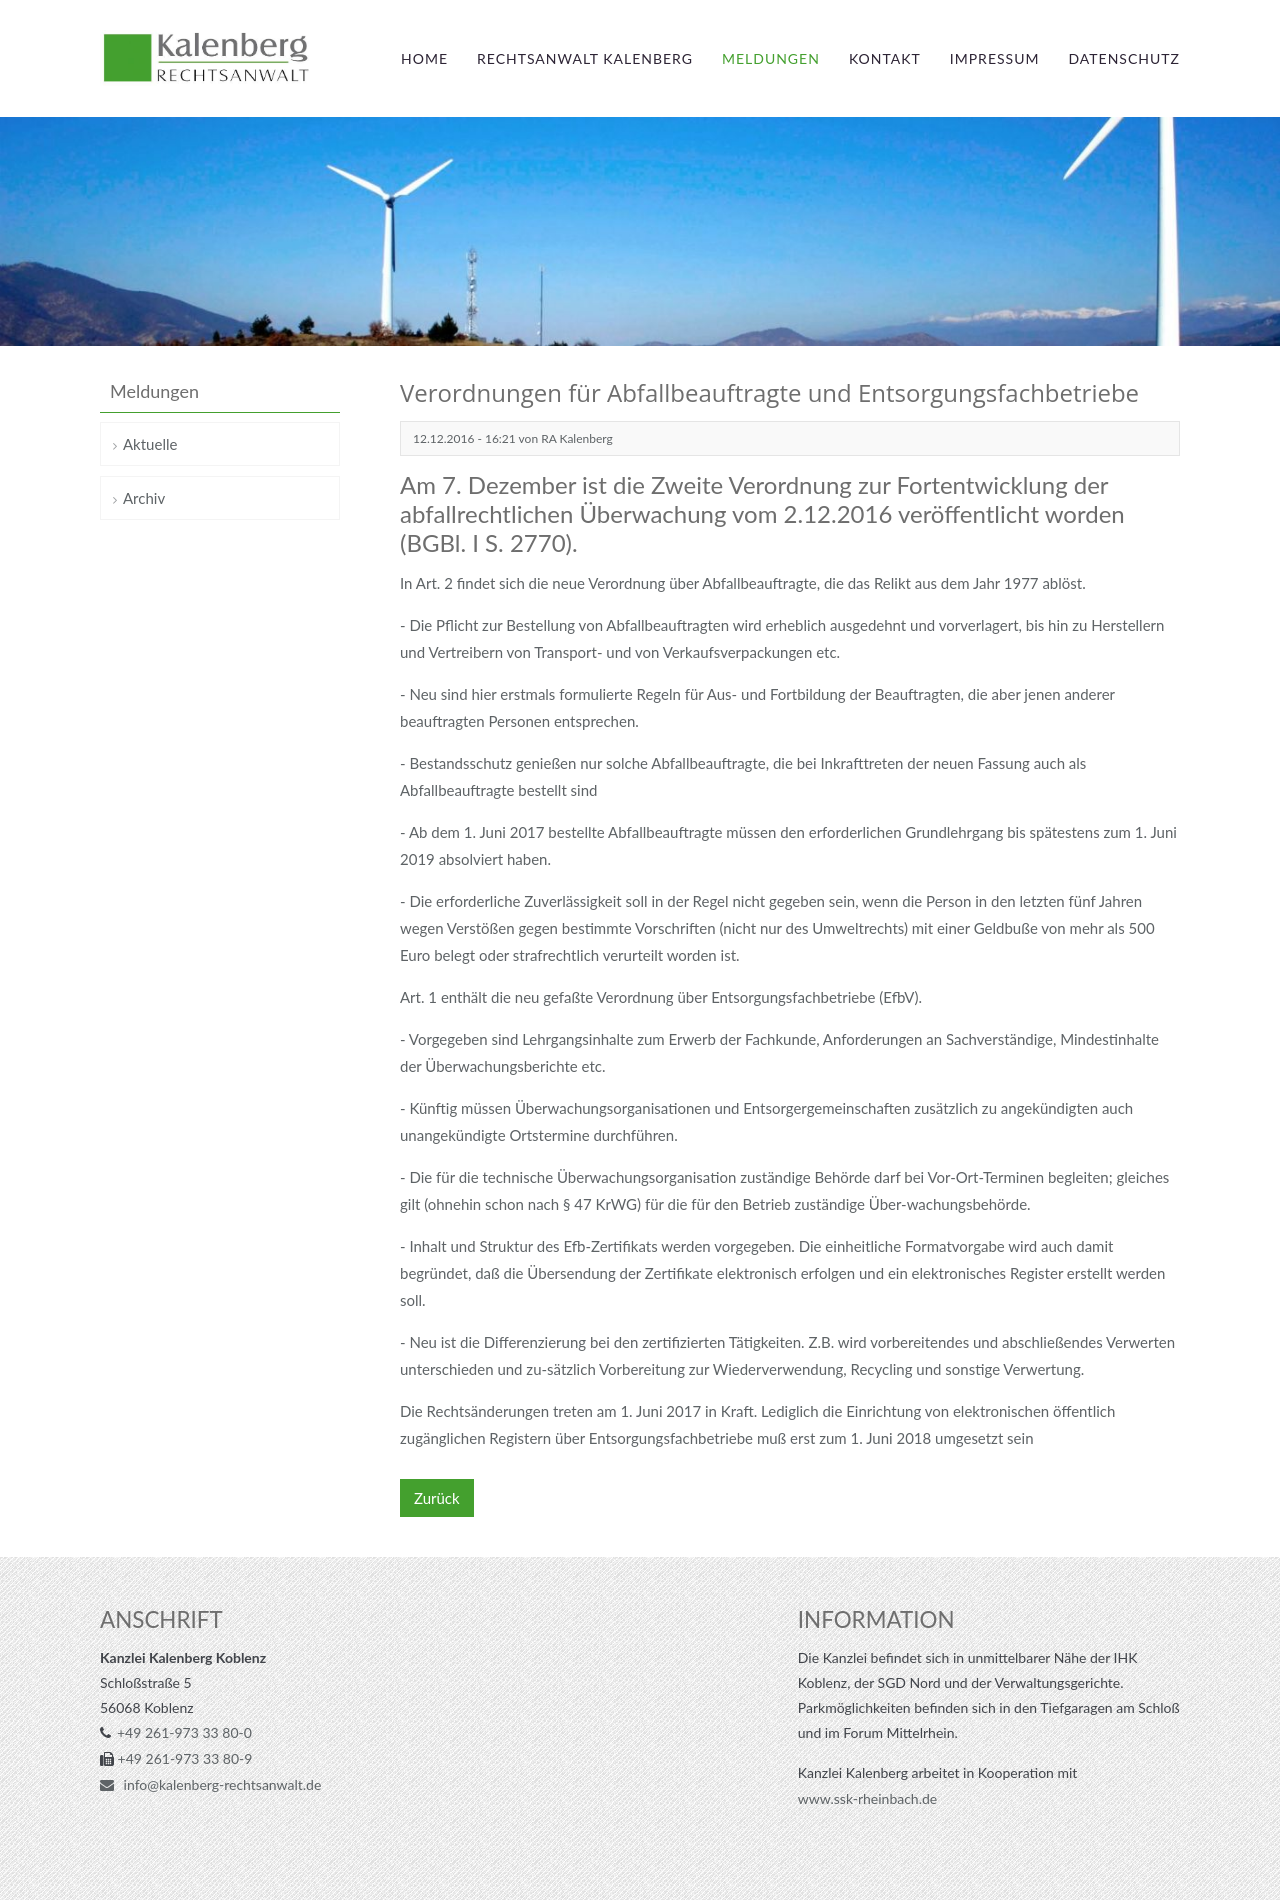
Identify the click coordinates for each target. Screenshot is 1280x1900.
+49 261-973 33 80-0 (184, 1732)
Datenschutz (1124, 58)
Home (424, 58)
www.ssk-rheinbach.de (867, 1798)
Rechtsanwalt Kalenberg (585, 58)
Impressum (995, 58)
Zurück (437, 1498)
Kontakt (885, 58)
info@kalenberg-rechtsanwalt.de (220, 1784)
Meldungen (771, 58)
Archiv (144, 498)
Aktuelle (150, 444)
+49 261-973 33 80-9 (185, 1758)
